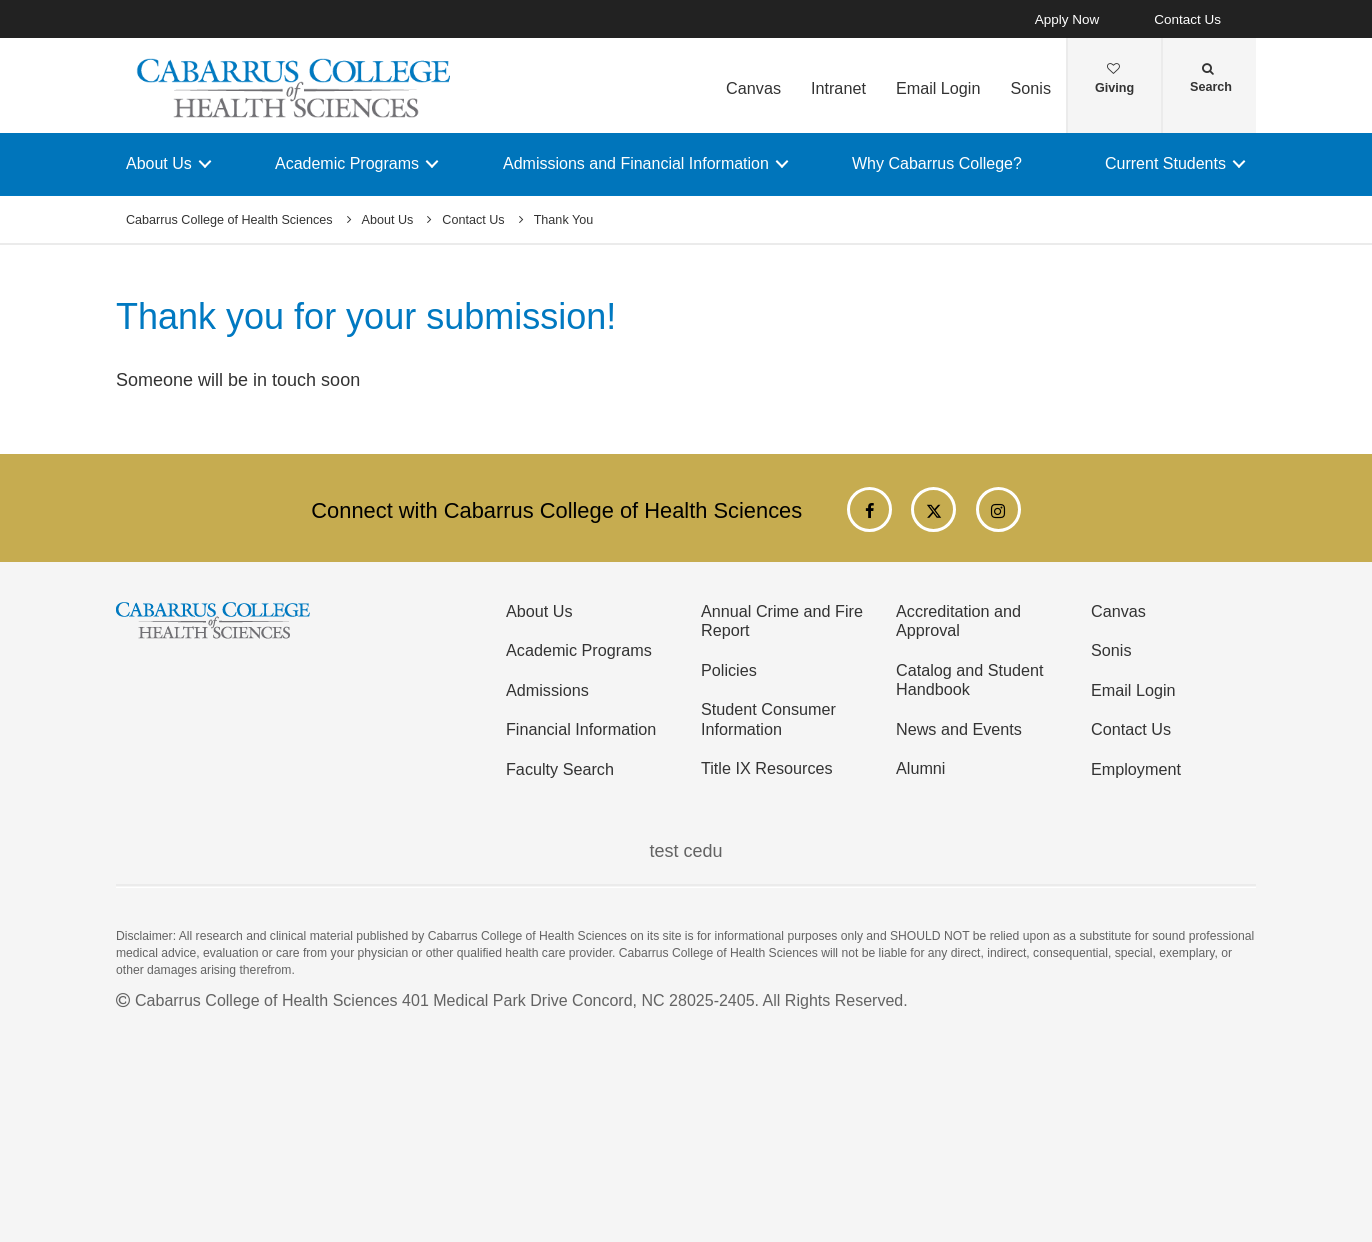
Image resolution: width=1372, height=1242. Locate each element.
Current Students (1165, 163)
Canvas (753, 88)
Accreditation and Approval (958, 620)
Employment (1136, 769)
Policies (729, 670)
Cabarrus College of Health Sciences (229, 220)
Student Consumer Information (768, 718)
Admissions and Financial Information (636, 163)
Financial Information (581, 729)
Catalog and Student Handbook (970, 679)
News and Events (959, 729)
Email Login (938, 88)
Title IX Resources (767, 768)
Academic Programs (347, 163)
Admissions (547, 690)
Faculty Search (560, 769)
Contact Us (1187, 19)
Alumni (920, 768)
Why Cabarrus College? (937, 163)
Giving (1114, 79)
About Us (159, 163)
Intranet (838, 88)
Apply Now (1067, 19)
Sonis (1030, 88)
